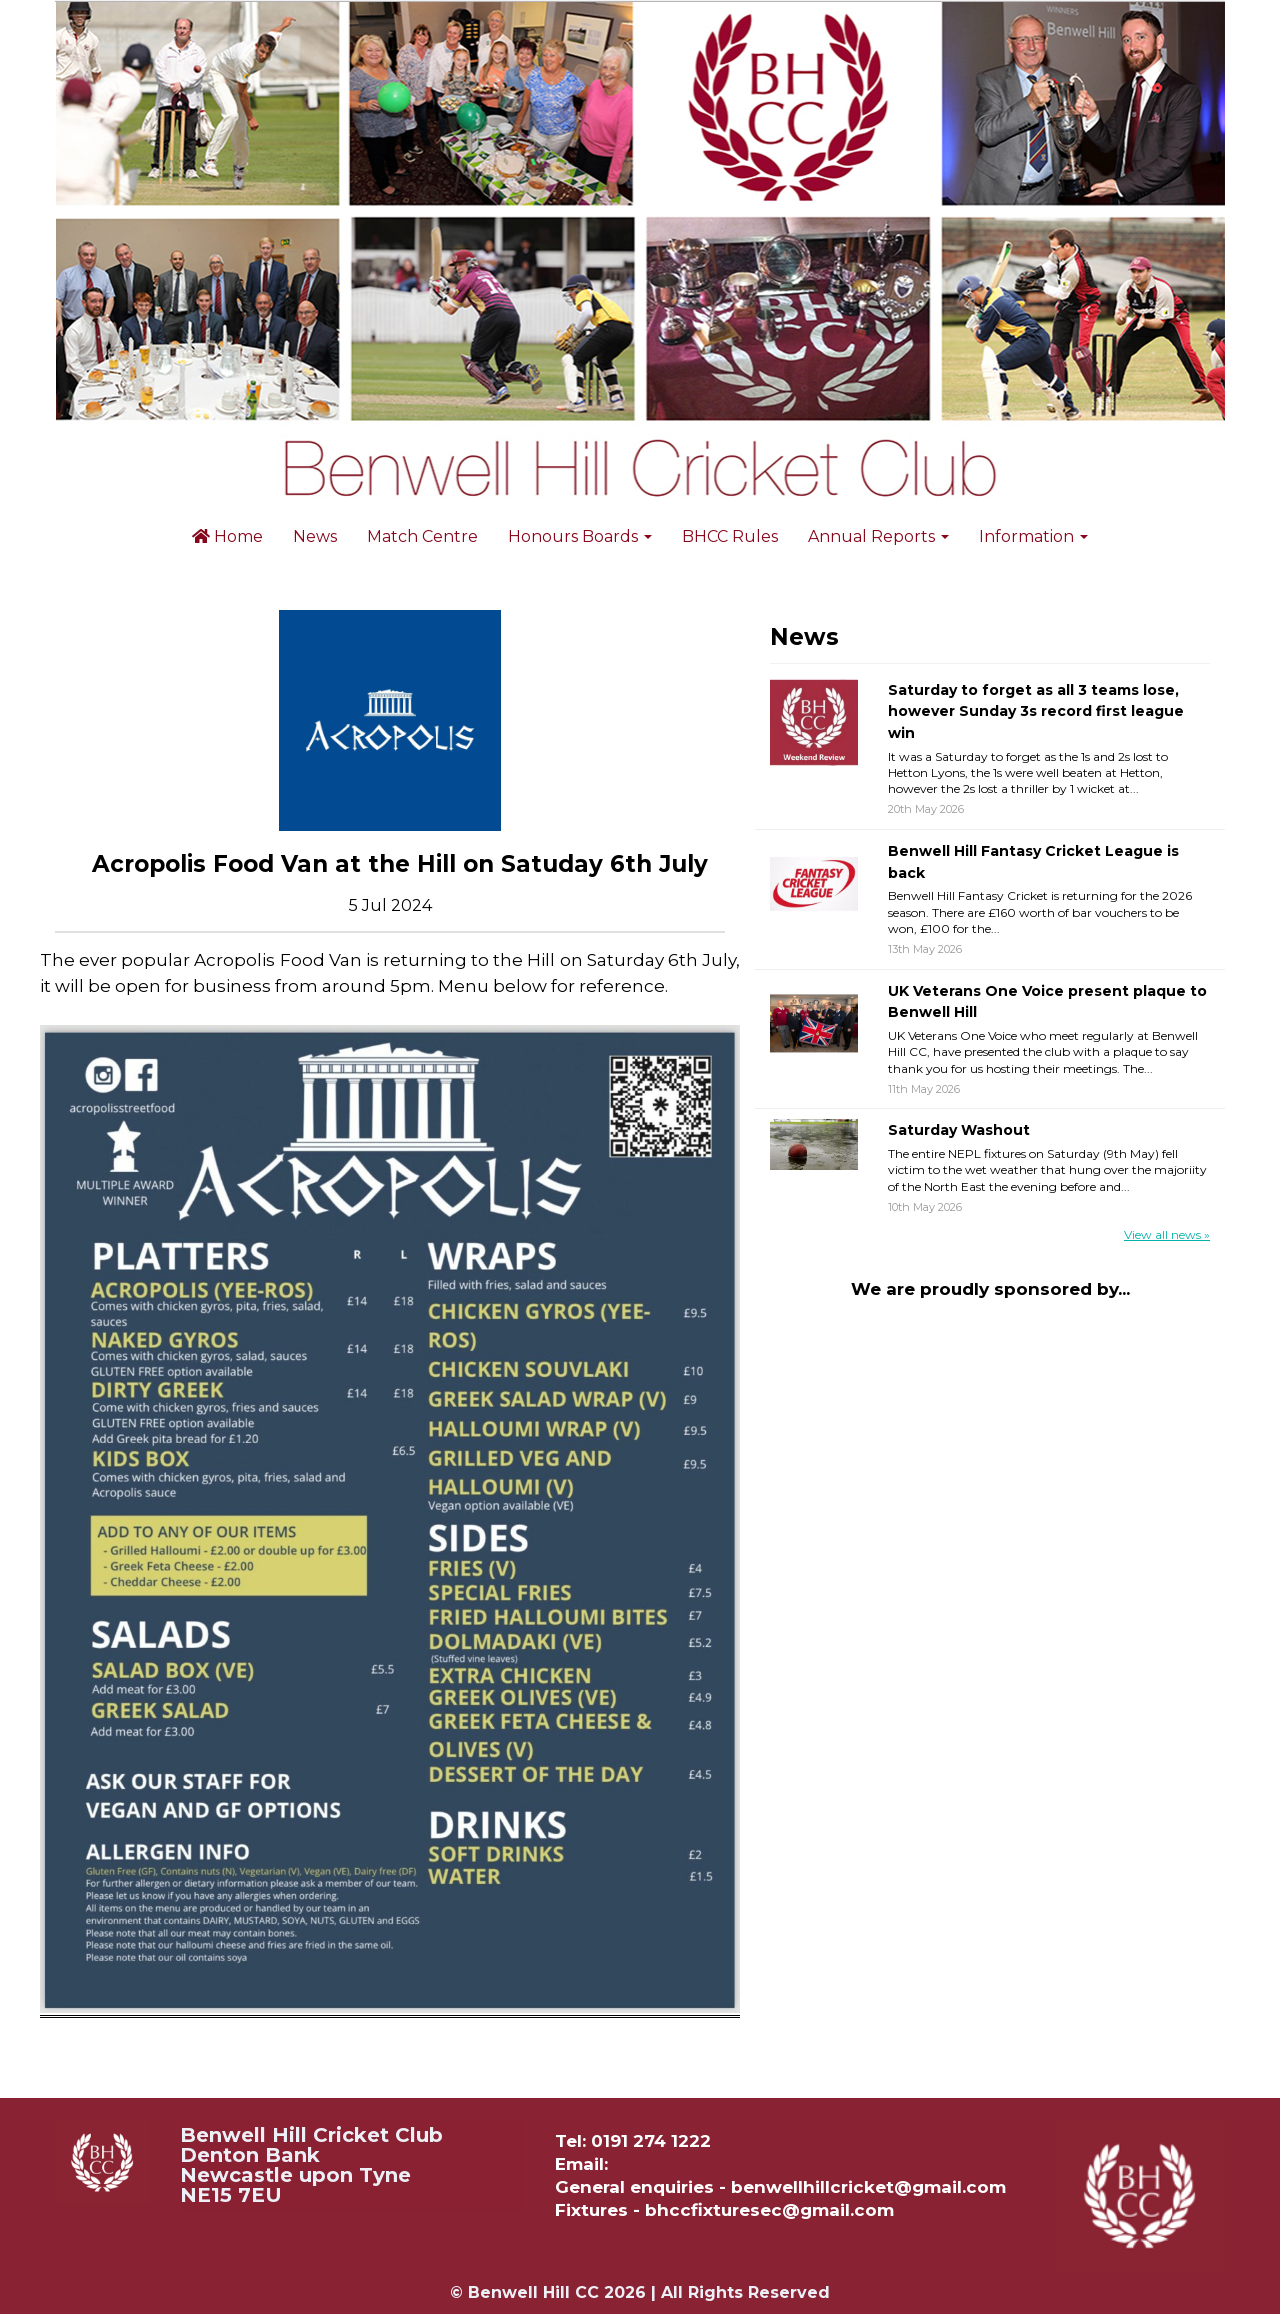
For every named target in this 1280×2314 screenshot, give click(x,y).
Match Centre (422, 536)
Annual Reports (878, 536)
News (315, 536)
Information (1033, 536)
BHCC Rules (730, 536)
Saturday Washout (959, 1130)
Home (227, 536)
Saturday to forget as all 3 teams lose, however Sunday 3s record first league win (1036, 711)
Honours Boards (580, 536)
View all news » (1167, 1234)
